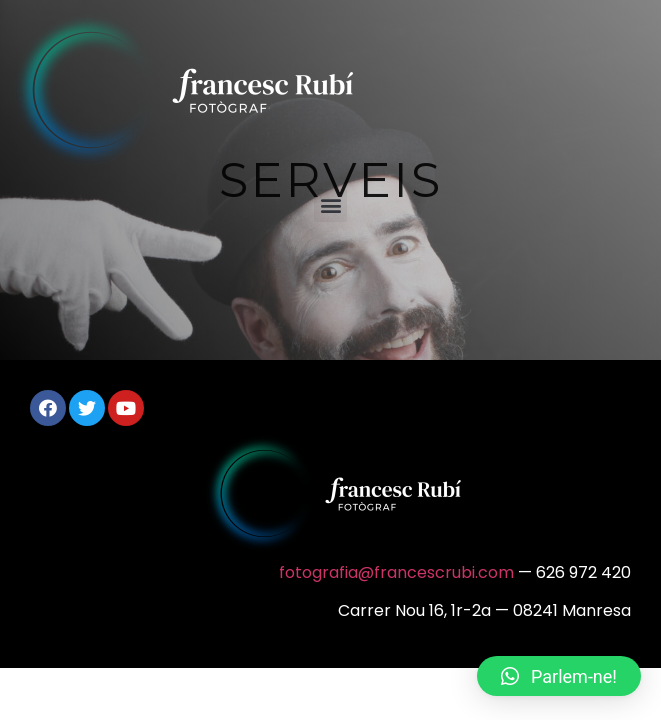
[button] (330, 205)
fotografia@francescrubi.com (396, 572)
